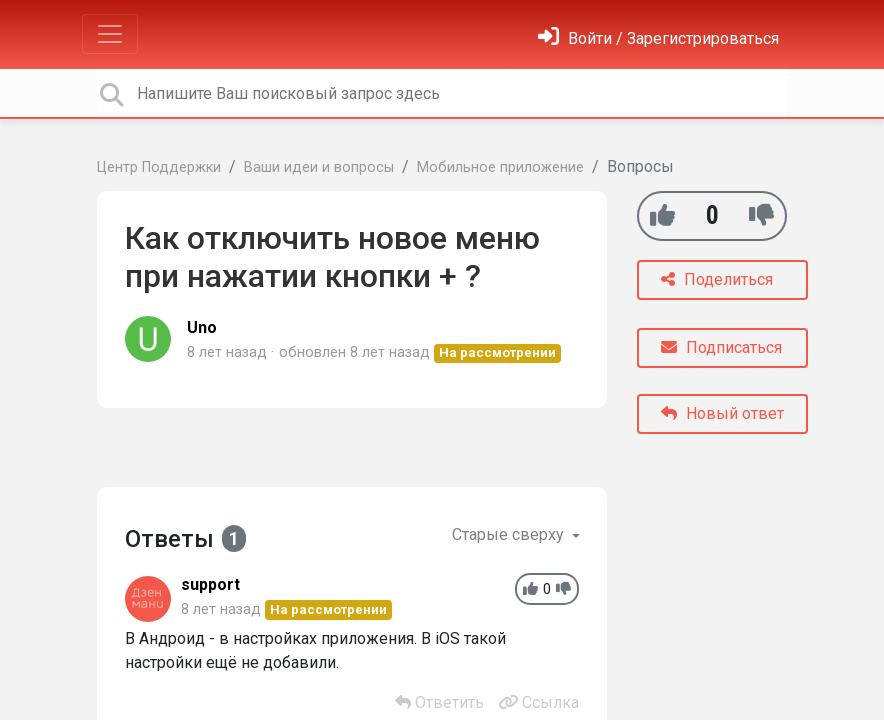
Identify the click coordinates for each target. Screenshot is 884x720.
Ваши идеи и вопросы (319, 167)
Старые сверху (510, 534)
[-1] (761, 215)
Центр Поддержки (159, 167)
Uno (202, 327)
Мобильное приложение (500, 167)
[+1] (662, 215)
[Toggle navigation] (110, 34)
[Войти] (658, 38)
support (210, 584)
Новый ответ (722, 413)
